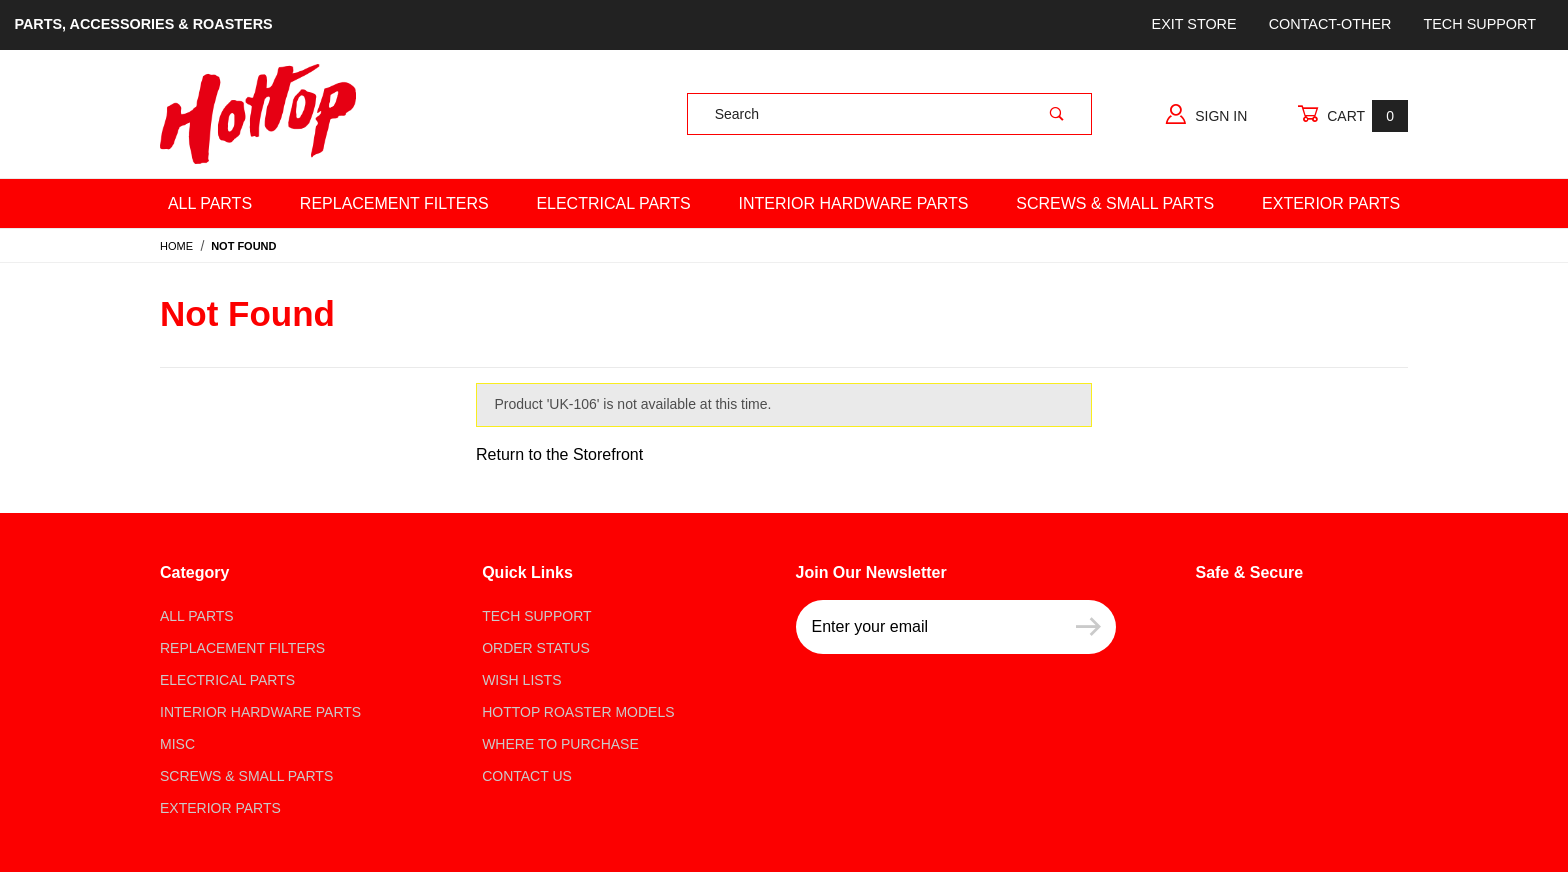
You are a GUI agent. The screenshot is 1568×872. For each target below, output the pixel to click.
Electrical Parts (613, 203)
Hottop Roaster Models (578, 712)
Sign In (1206, 114)
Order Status (536, 648)
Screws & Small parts (246, 776)
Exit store (1194, 24)
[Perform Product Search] (1057, 114)
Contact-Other (1330, 24)
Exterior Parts (1331, 203)
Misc (177, 744)
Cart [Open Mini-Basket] (1352, 115)
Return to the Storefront (559, 454)
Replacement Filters (394, 203)
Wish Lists (521, 680)
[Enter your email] (928, 627)
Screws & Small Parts (1115, 203)
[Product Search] (855, 114)
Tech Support (1479, 24)
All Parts (210, 203)
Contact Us (527, 776)
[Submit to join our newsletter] (1088, 627)
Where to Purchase (560, 744)
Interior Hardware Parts (854, 203)
